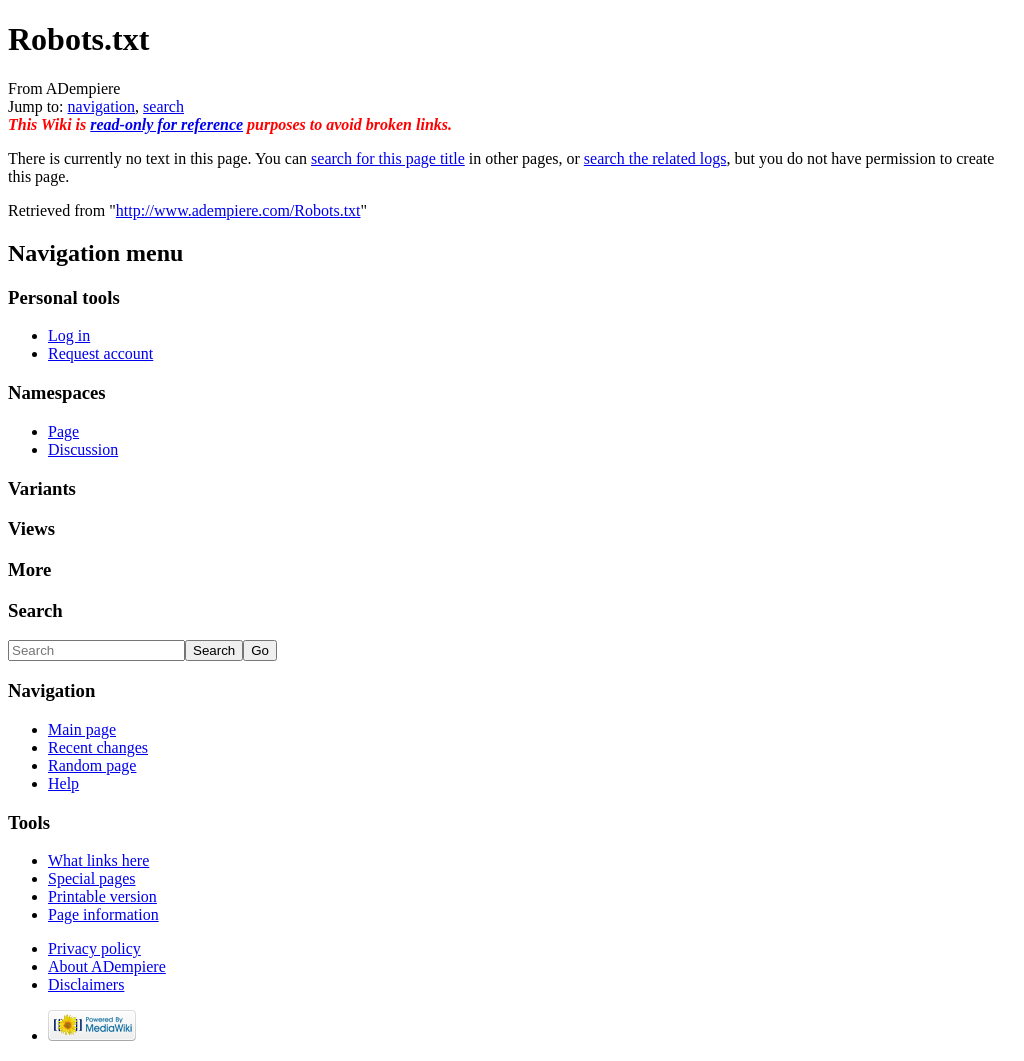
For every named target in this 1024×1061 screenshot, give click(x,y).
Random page (92, 765)
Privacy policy (94, 948)
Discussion (83, 449)
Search (35, 610)
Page (63, 431)
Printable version (102, 896)
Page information (103, 914)
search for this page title (388, 158)
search (163, 106)
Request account (100, 353)
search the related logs (655, 158)
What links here (98, 860)
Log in (69, 335)
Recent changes (98, 747)
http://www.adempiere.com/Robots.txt (238, 210)
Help (63, 783)
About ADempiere (107, 966)
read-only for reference (166, 124)
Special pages (92, 878)
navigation (102, 106)
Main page (82, 729)
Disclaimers (86, 984)
